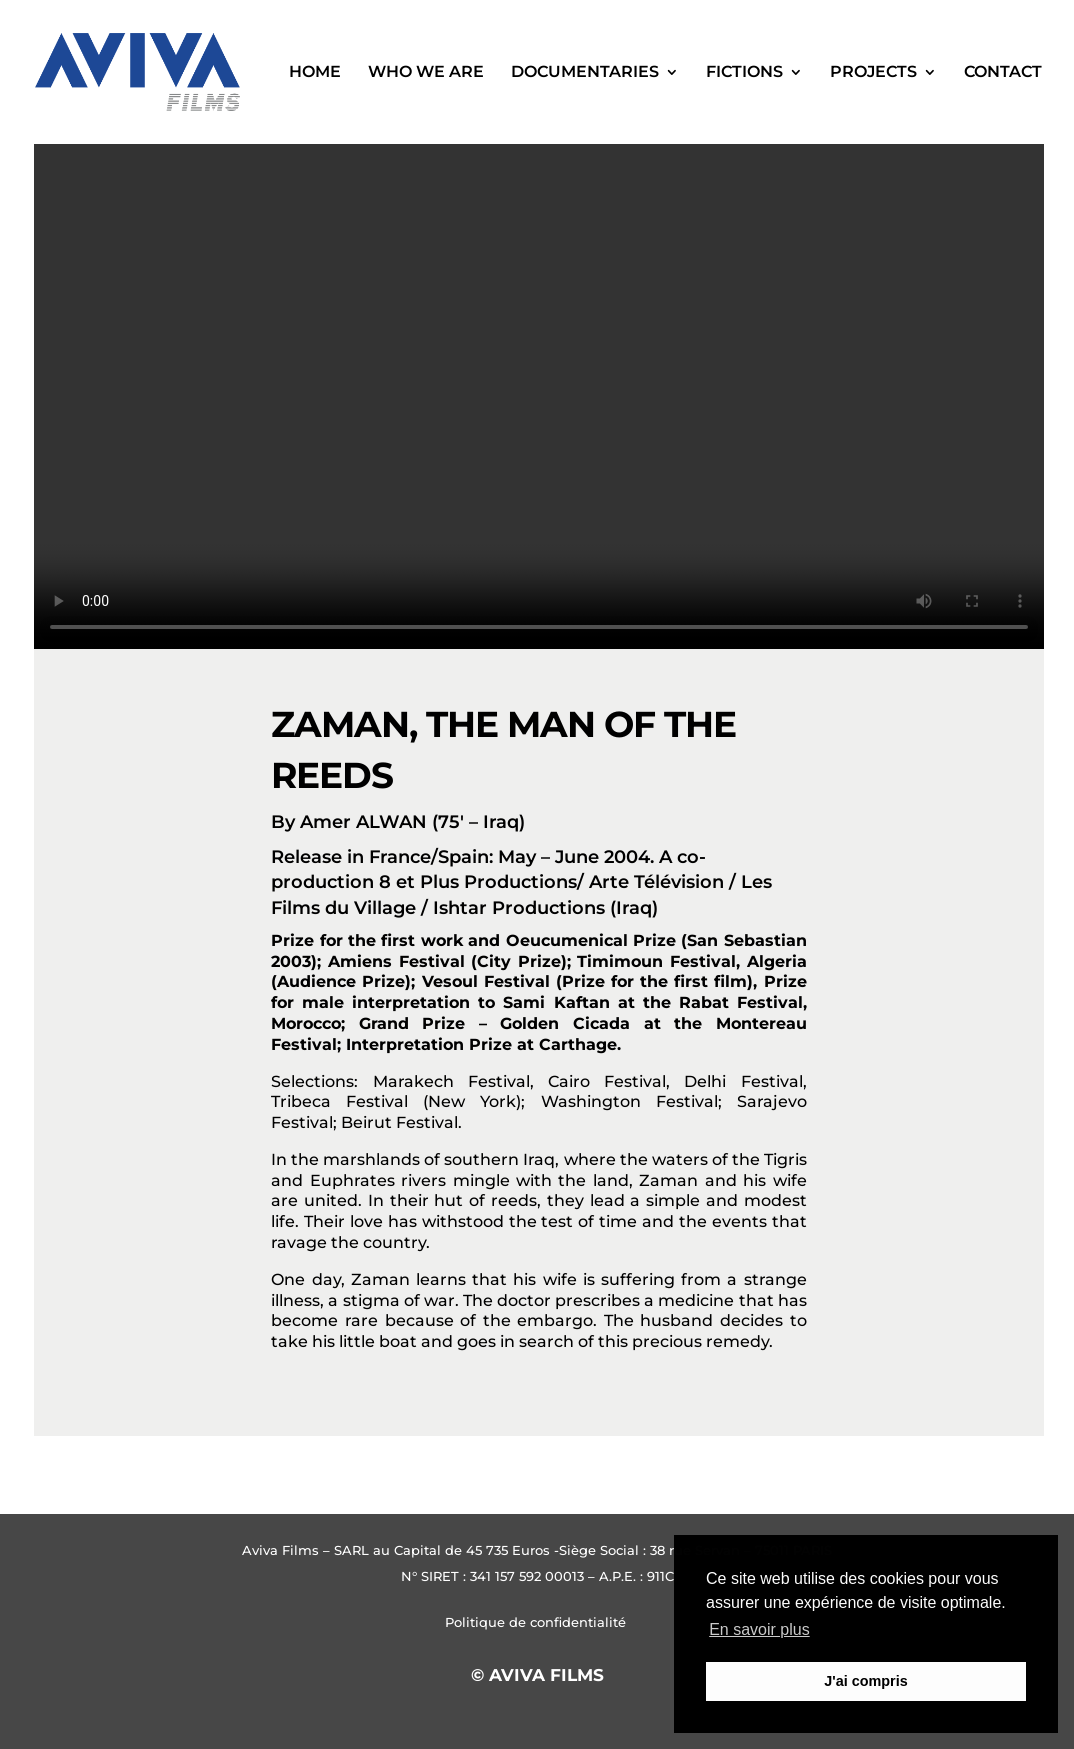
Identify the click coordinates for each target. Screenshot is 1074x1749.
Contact (1003, 73)
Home (315, 73)
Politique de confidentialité (537, 1622)
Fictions (744, 73)
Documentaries (585, 73)
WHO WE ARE (426, 73)
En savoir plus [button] (759, 1629)
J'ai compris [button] (865, 1681)
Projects (873, 73)
